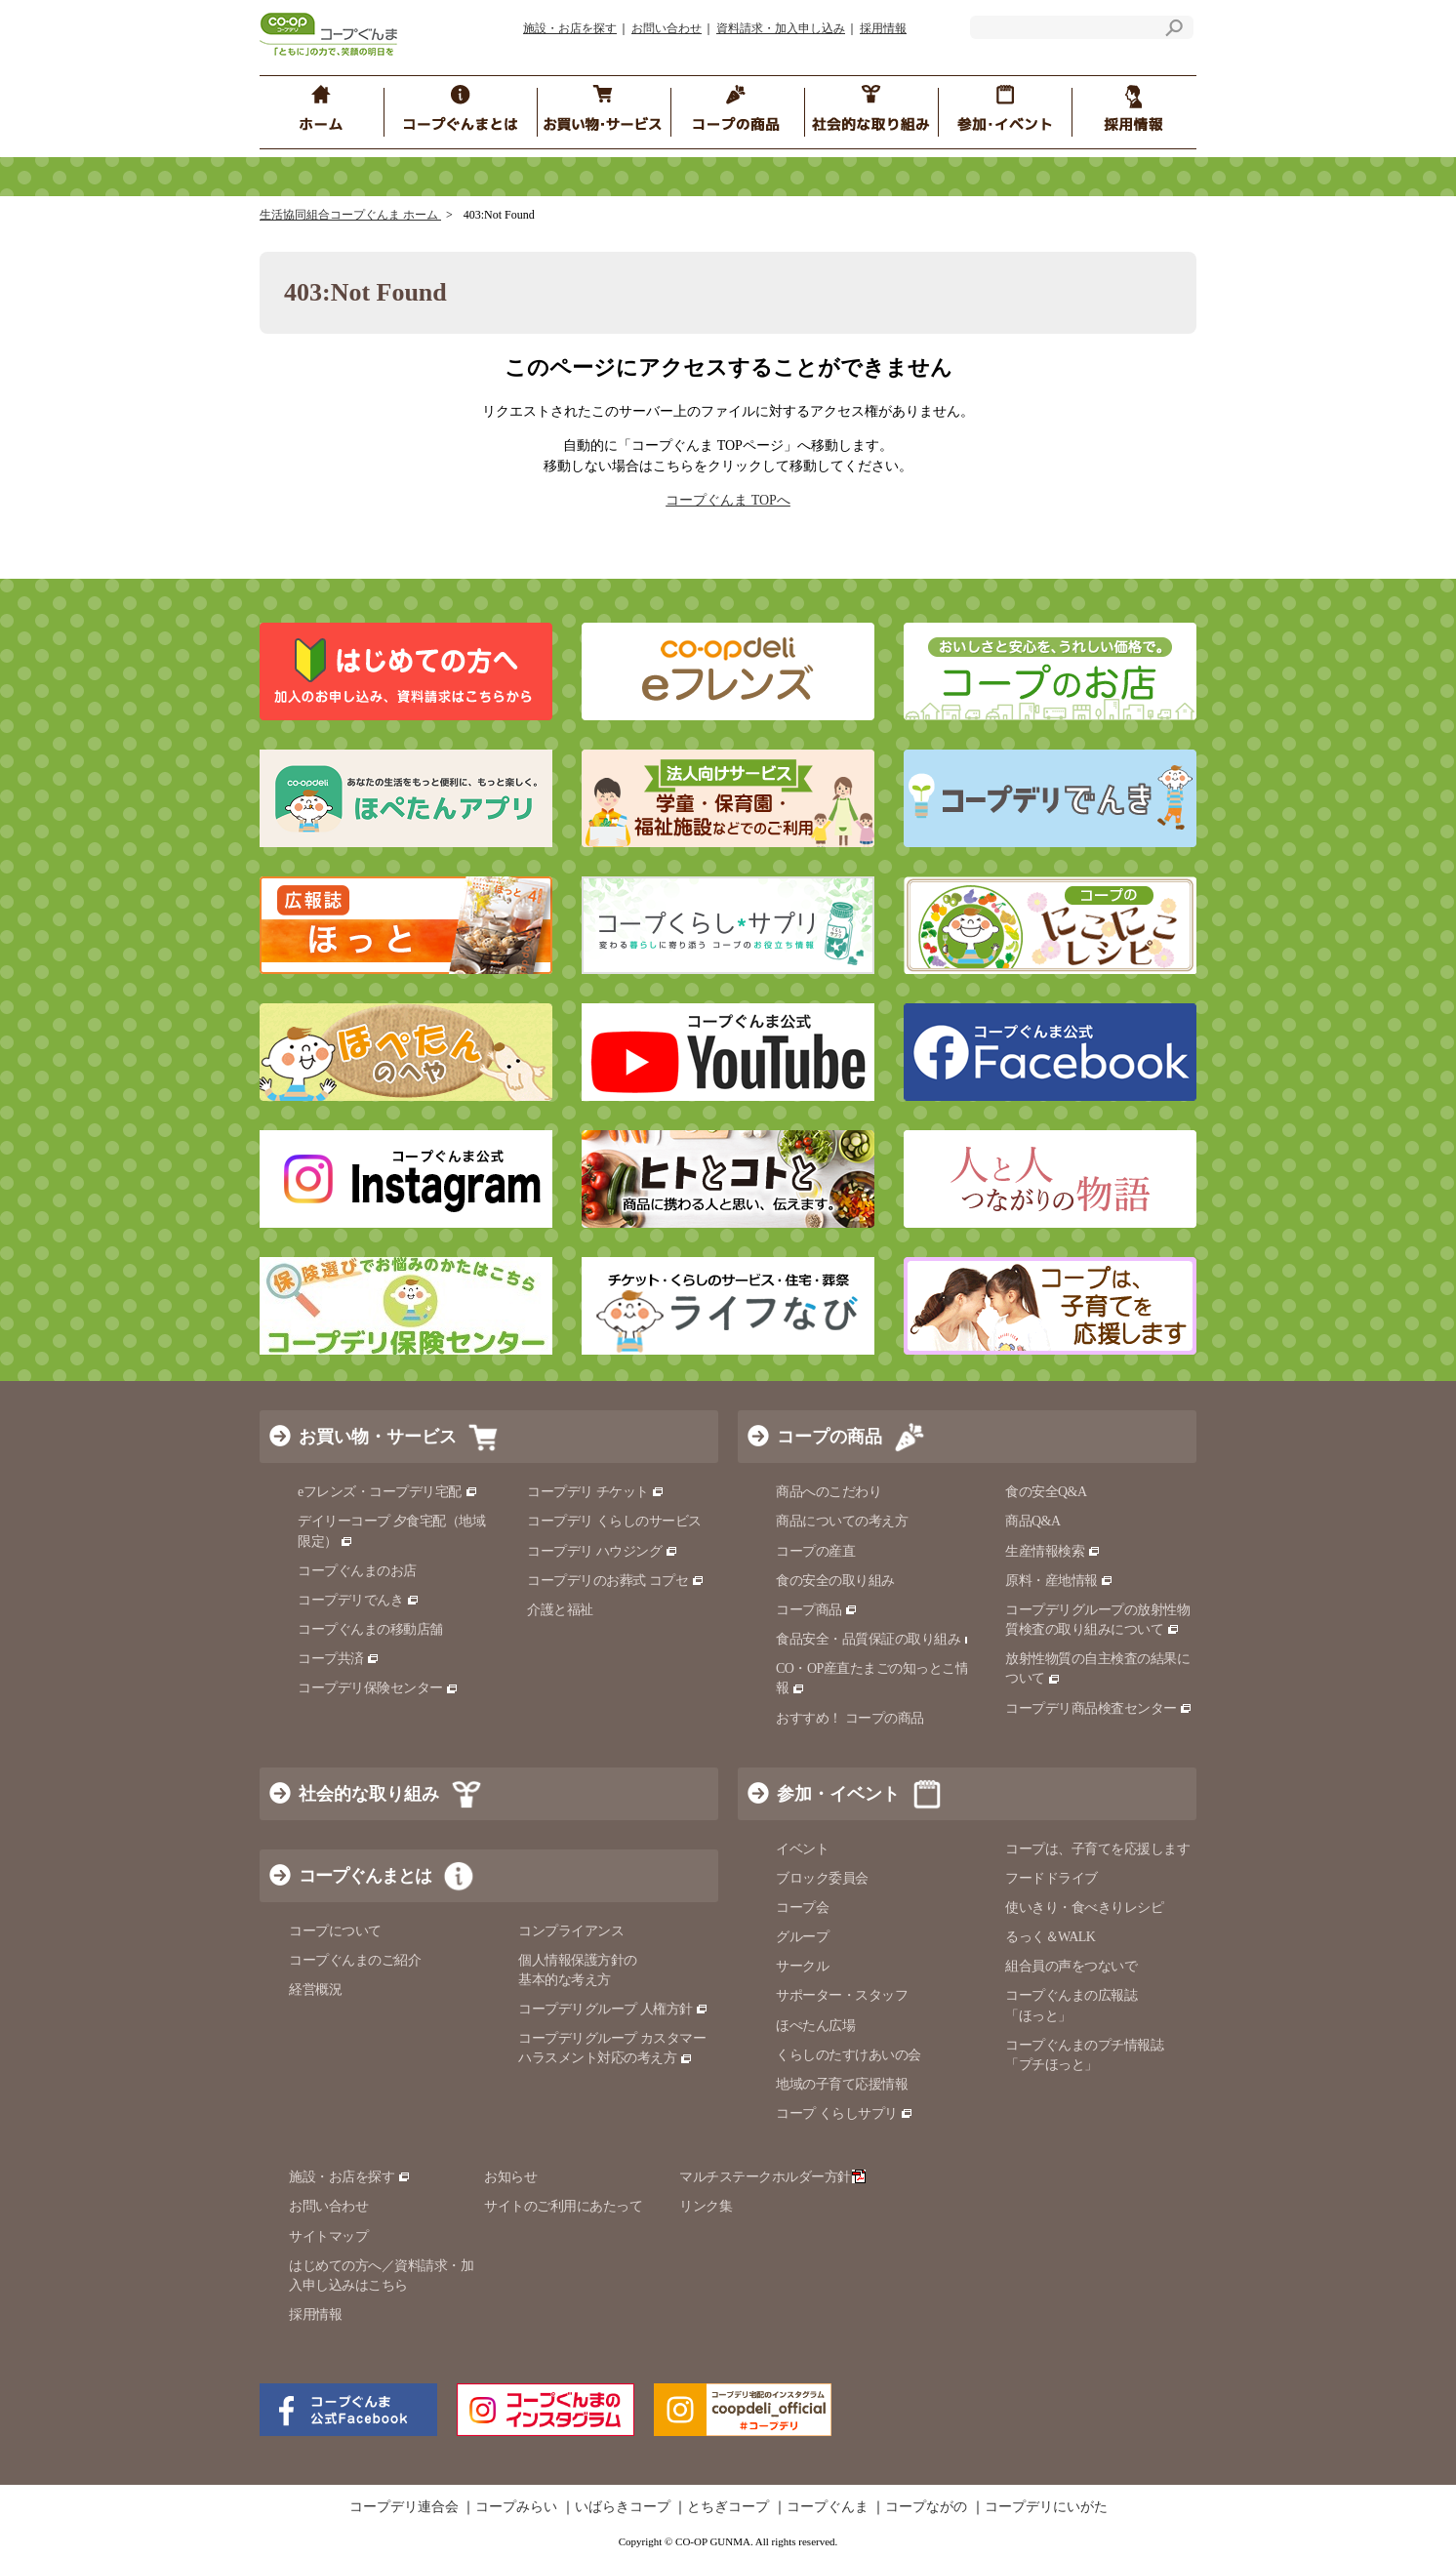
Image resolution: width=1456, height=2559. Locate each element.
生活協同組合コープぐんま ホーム (350, 215)
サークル (802, 1966)
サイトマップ (328, 2236)
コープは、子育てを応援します (1097, 1849)
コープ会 (802, 1907)
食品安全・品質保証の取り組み (876, 1639)
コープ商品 (817, 1610)
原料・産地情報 (1059, 1580)
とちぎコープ (728, 2507)
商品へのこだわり (828, 1491)
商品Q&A (1033, 1521)
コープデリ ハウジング (602, 1551)
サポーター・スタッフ (842, 1995)
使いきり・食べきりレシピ (1084, 1907)
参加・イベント (838, 1794)
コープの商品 (829, 1436)
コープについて (335, 1931)
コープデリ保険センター (378, 1688)
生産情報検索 (1053, 1551)
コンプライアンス (571, 1931)
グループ (802, 1936)
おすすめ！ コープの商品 (850, 1718)
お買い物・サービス (378, 1436)
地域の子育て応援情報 (842, 2084)
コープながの (926, 2507)
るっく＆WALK (1050, 1936)
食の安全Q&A (1046, 1491)
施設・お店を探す (570, 28)
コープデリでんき (359, 1600)
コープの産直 (815, 1551)
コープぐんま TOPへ (728, 500)
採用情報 (883, 28)
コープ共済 (339, 1658)
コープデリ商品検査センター (1099, 1708)
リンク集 (705, 2206)
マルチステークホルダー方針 (772, 2177)
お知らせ (510, 2177)
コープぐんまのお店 (357, 1571)
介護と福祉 (560, 1610)
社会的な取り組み (369, 1794)
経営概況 (315, 1989)
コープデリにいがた (1046, 2507)
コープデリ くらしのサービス (614, 1521)
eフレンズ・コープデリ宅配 (388, 1491)
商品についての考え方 (842, 1521)
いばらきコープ (622, 2507)
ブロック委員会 (822, 1878)
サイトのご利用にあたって (563, 2206)
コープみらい (516, 2507)
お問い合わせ (666, 28)
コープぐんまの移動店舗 (370, 1629)
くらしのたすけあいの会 (848, 2055)
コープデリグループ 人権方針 (613, 2009)
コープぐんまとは (365, 1876)
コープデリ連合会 (404, 2507)
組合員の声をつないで (1071, 1966)
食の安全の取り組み (835, 1580)
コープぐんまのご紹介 (355, 1960)
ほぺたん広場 (815, 2025)
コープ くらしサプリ (844, 2113)
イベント (802, 1849)
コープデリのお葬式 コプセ (616, 1580)
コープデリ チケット (596, 1491)
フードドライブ (1051, 1878)
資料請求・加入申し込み (780, 28)
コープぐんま (828, 2507)
